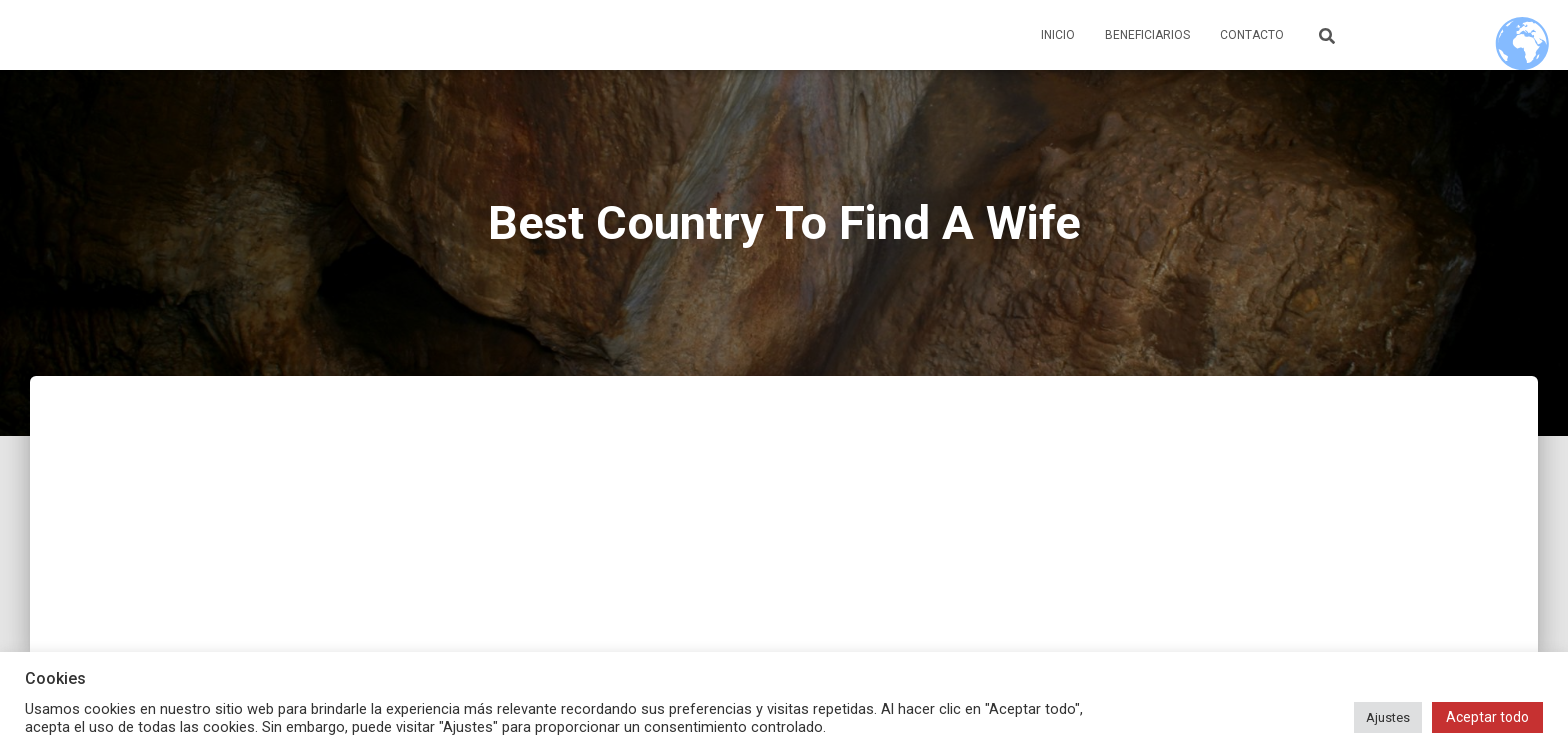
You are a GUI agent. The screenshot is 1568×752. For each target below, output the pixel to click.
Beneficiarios (1147, 35)
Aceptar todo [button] (1487, 717)
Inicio (1058, 35)
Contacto (1252, 35)
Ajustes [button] (1388, 717)
